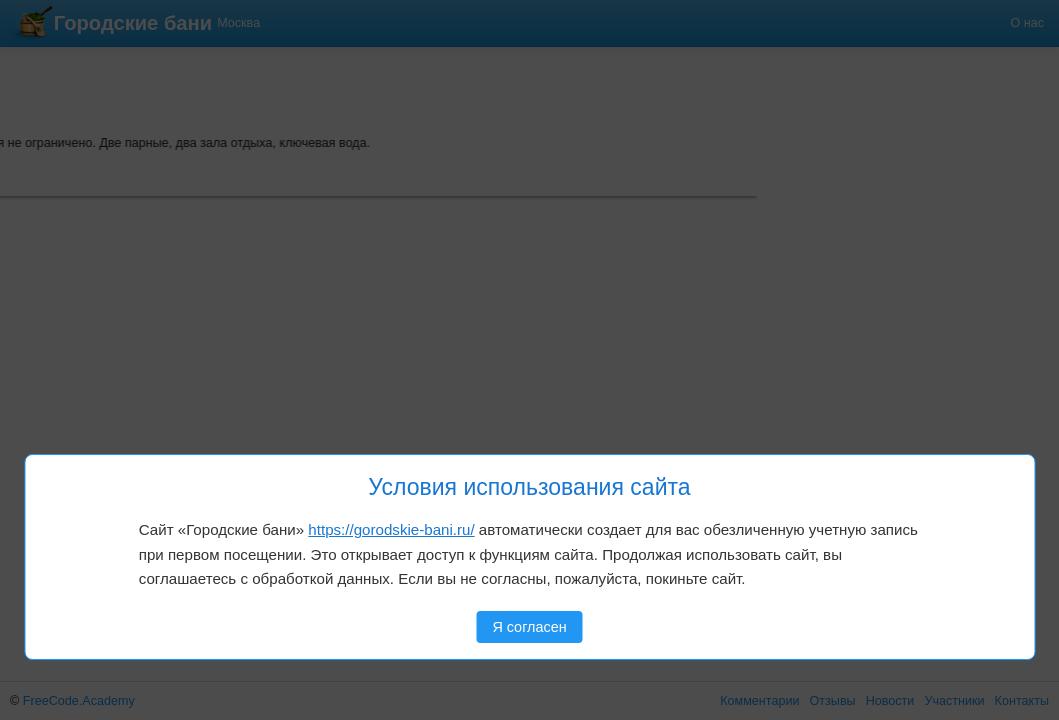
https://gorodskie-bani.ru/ (391, 529)
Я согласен (529, 627)
